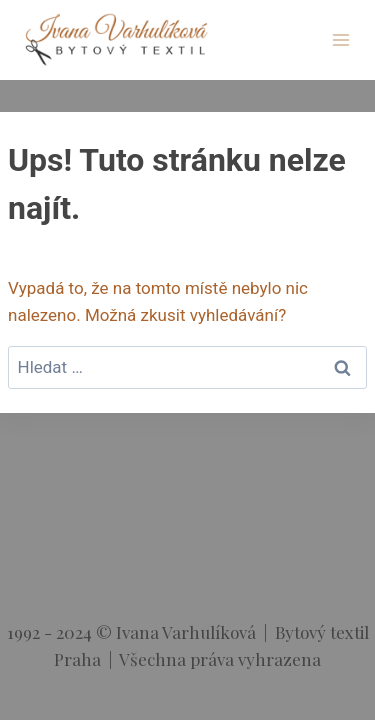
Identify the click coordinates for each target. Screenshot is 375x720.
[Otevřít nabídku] (340, 39)
